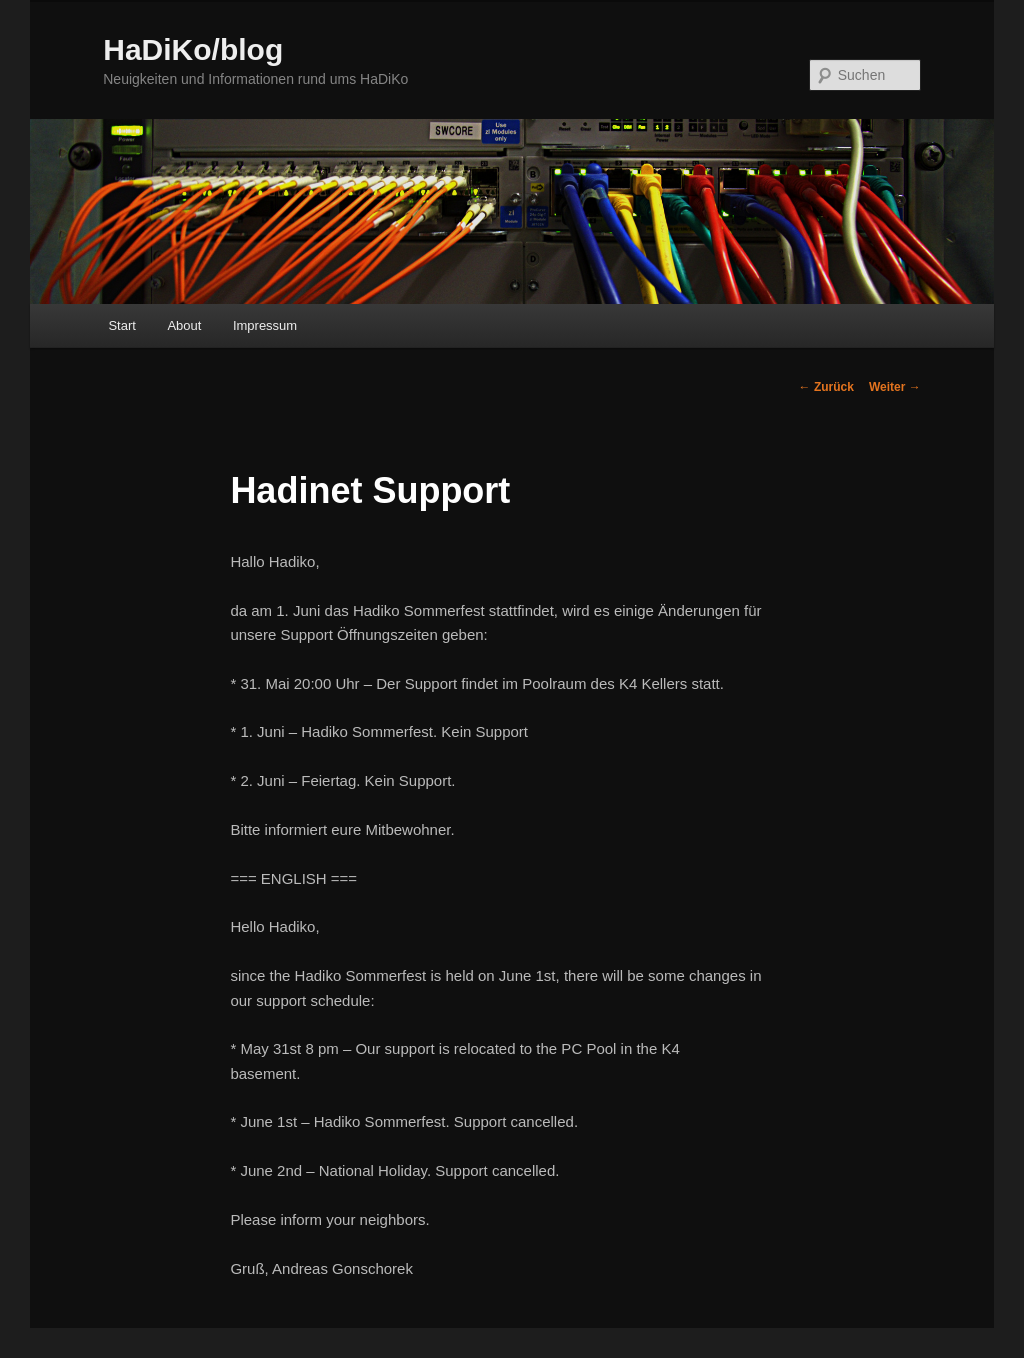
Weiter (895, 387)
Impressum (265, 325)
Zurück (826, 387)
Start (121, 325)
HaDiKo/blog (193, 49)
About (184, 325)
